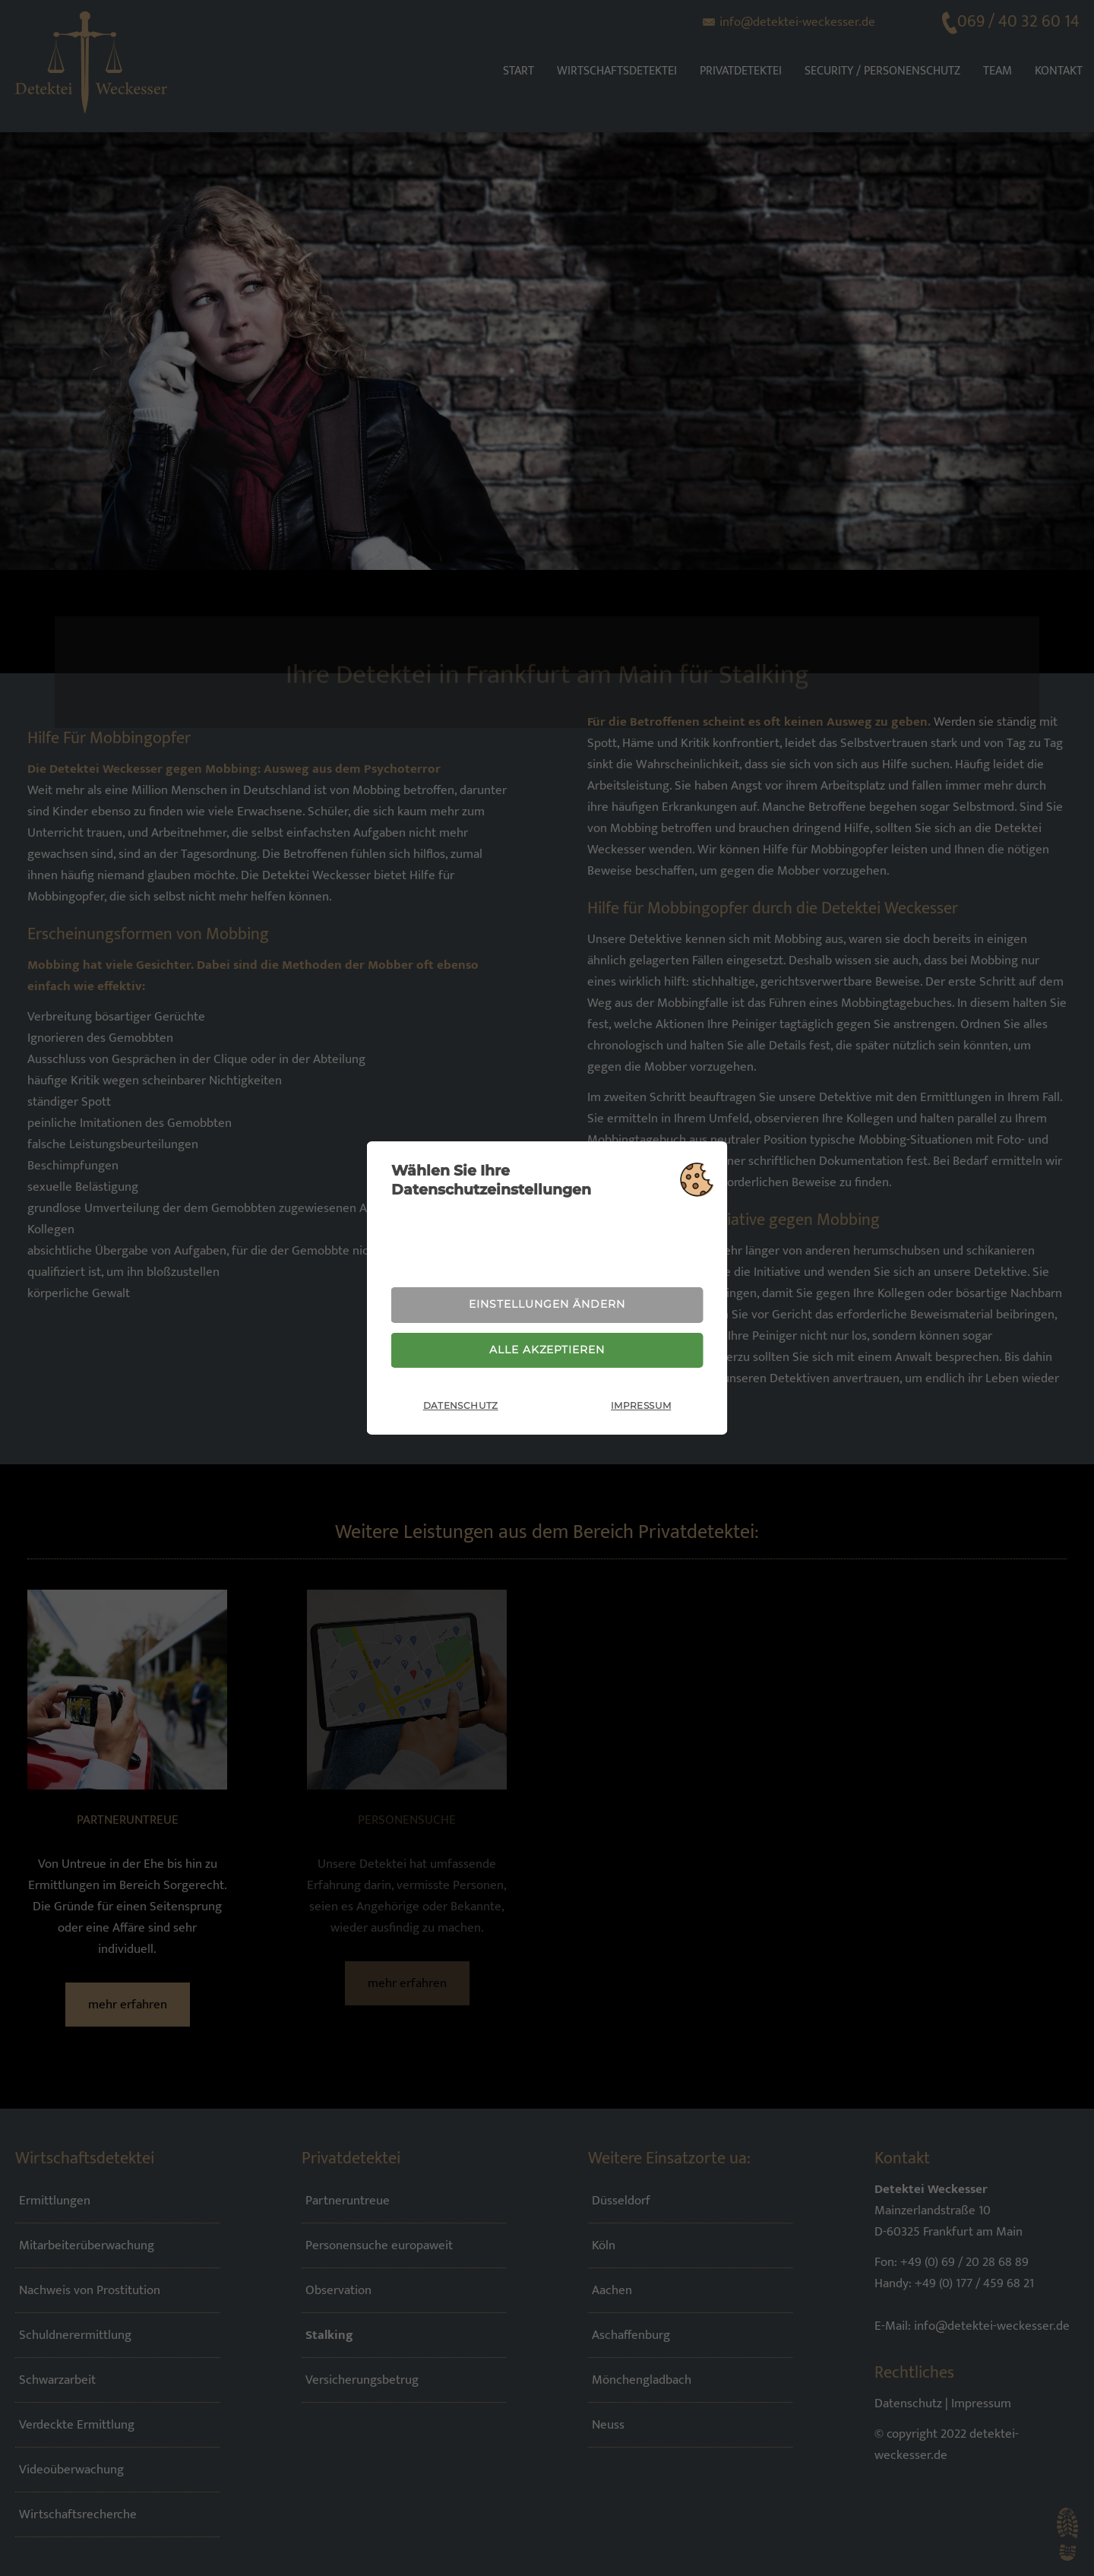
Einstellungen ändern (547, 1303)
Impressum (641, 1408)
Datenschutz (460, 1408)
